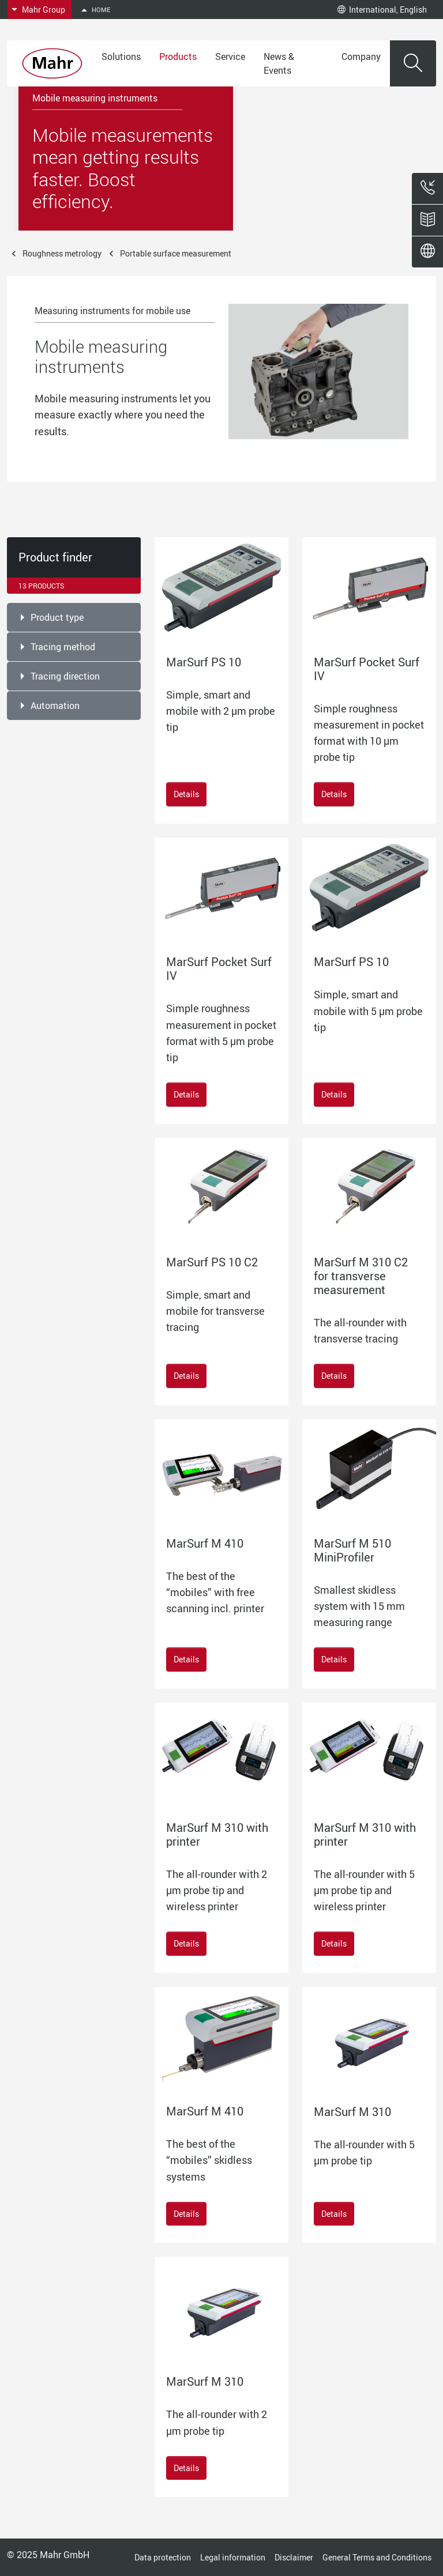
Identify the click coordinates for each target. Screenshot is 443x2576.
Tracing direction (65, 676)
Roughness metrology (62, 253)
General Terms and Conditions (376, 2557)
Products (178, 56)
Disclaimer (294, 2557)
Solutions (121, 56)
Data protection (162, 2557)
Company (361, 56)
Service (230, 56)
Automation (55, 705)
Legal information (232, 2557)
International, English (382, 9)
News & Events (279, 63)
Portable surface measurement (175, 253)
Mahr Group (43, 9)
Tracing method (63, 646)
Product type (57, 617)
